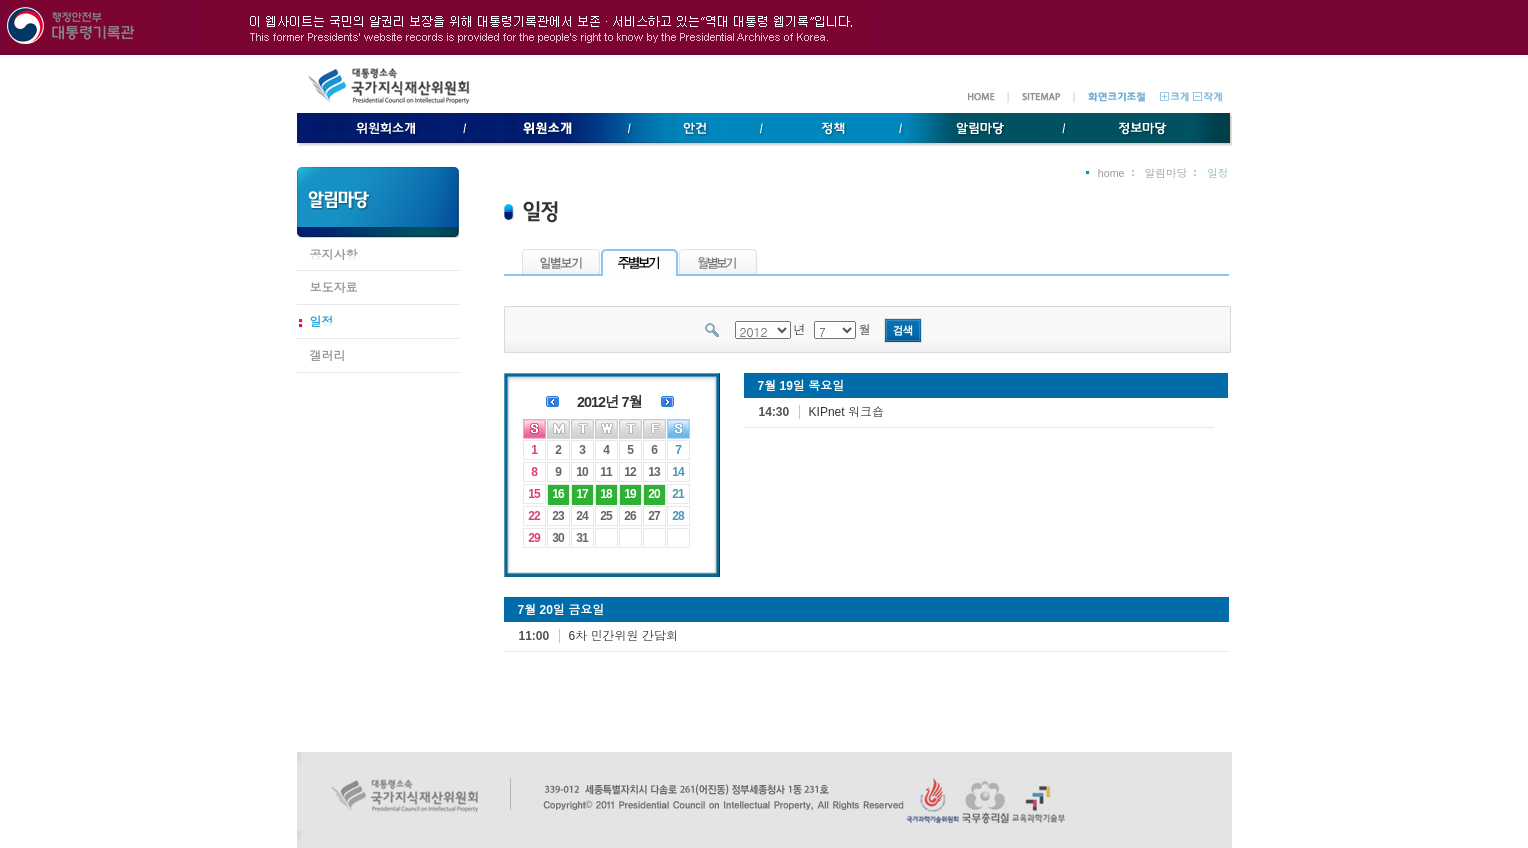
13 (653, 472)
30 (557, 538)
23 (557, 516)
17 (581, 494)
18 (605, 494)
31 (581, 538)
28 (677, 516)
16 (557, 494)
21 (677, 494)
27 (653, 516)
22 (533, 516)
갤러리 (328, 356)
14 (677, 472)
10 (581, 472)
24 (581, 516)
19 (629, 494)
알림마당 (1166, 173)
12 (629, 472)
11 (605, 472)
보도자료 (334, 288)
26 (629, 516)
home (1111, 173)
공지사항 (334, 255)
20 (653, 494)
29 (533, 538)
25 (605, 516)
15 (533, 494)
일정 (322, 322)
